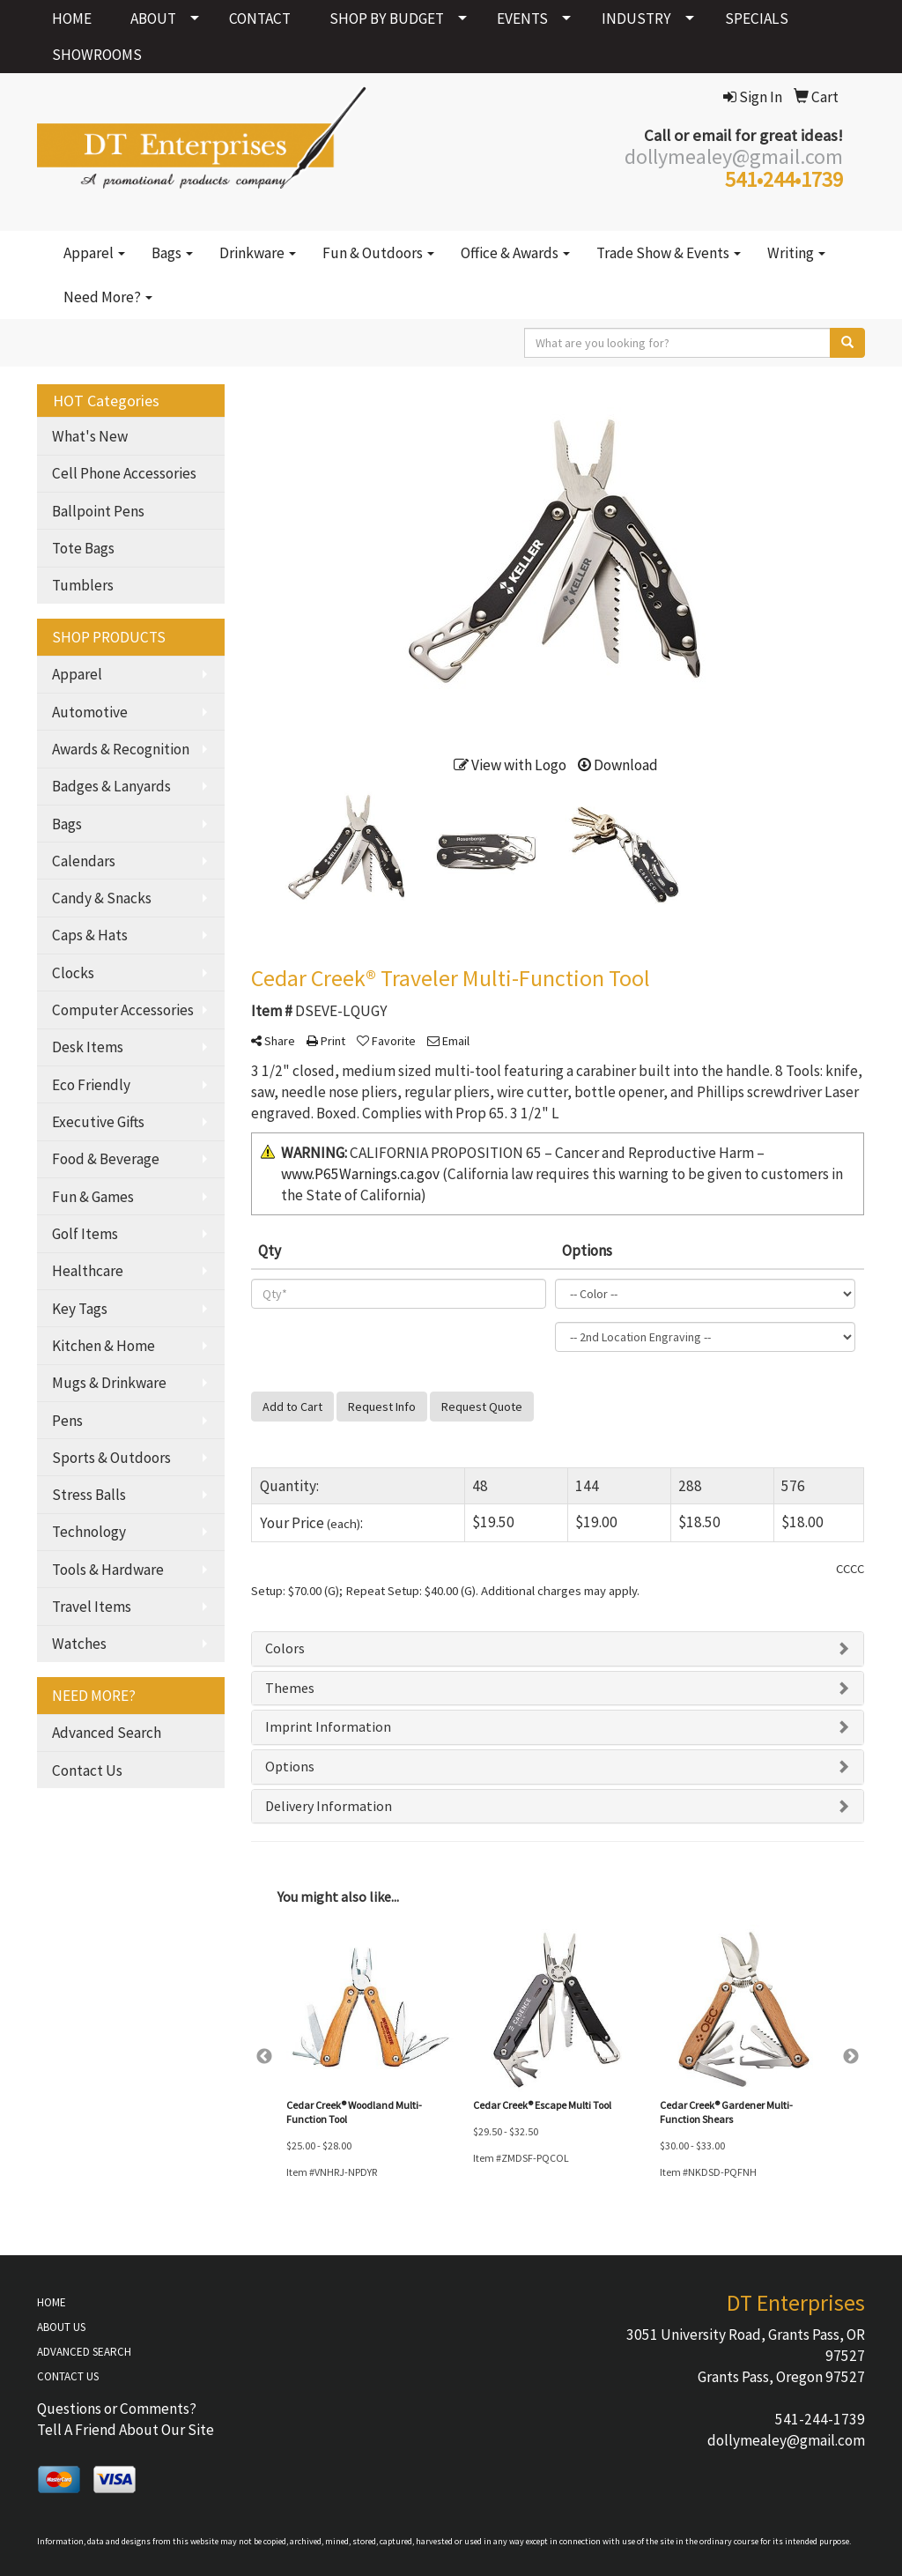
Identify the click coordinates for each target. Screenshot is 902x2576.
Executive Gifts (98, 1122)
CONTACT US (68, 2376)
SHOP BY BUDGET (386, 18)
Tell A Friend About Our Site (125, 2429)
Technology (89, 1531)
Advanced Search (106, 1732)
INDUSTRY (636, 18)
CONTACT (260, 18)
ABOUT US (61, 2327)
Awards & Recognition (120, 749)
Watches (79, 1643)
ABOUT (153, 18)
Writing (796, 253)
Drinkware (257, 253)
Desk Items (87, 1047)
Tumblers (83, 585)
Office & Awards (515, 253)
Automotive (90, 712)
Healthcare (87, 1271)
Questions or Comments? (116, 2408)
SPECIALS (756, 18)
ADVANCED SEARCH (84, 2351)
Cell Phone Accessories (124, 473)
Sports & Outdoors (111, 1457)
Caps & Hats (90, 935)
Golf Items (85, 1233)
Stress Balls (89, 1494)
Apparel (94, 253)
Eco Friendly (91, 1085)
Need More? (107, 297)
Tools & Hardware (108, 1569)
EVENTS (522, 18)
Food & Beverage (105, 1159)
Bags (172, 253)
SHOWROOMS (97, 54)
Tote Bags (83, 548)
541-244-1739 (820, 2419)
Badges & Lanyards (111, 786)
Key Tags (79, 1308)
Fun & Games (93, 1196)
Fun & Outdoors (378, 253)
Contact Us (87, 1770)
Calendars (83, 861)
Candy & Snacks (102, 898)
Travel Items (91, 1606)
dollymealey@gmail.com (786, 2440)
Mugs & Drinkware (109, 1382)
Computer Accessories (123, 1010)
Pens (67, 1420)
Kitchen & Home (103, 1345)
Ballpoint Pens (98, 511)
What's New (90, 436)
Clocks (73, 973)
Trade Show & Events (668, 253)
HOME (72, 18)
